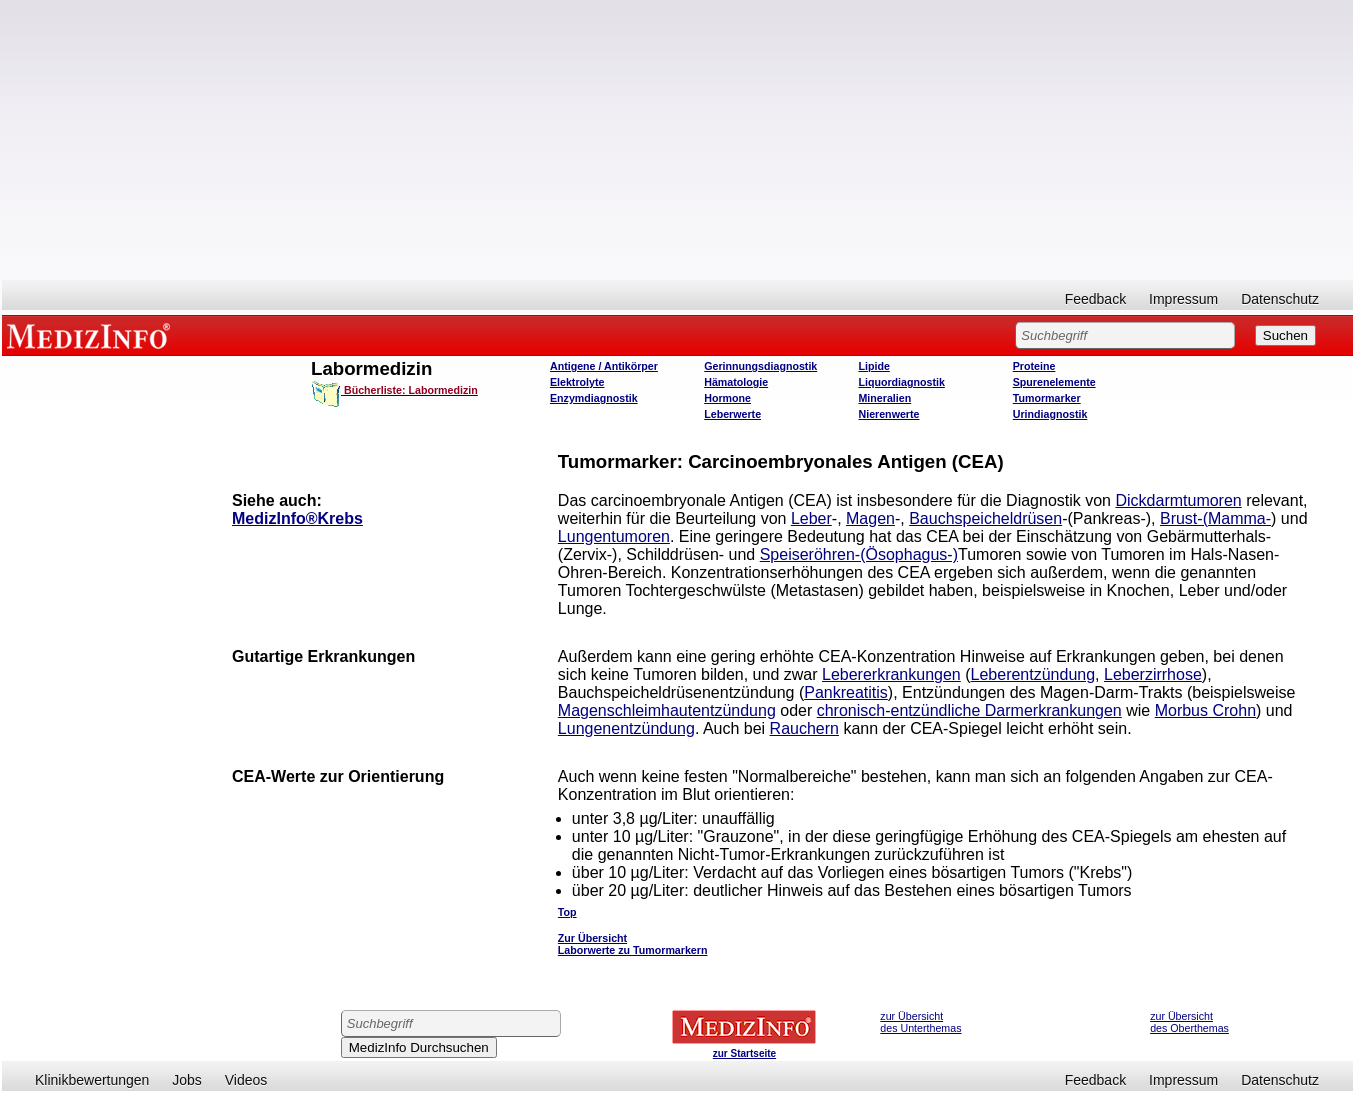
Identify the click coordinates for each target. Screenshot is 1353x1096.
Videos (246, 1080)
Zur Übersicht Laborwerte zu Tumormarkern (633, 944)
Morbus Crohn (1205, 710)
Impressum (1183, 299)
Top (567, 912)
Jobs (187, 1080)
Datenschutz (1280, 299)
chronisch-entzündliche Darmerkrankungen (969, 710)
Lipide (873, 366)
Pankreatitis (846, 692)
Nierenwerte (888, 414)
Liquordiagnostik (901, 382)
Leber (811, 518)
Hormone (727, 398)
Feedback (1095, 299)
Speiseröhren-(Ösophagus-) (859, 554)
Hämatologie (736, 382)
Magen (870, 518)
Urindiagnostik (1050, 414)
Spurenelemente (1054, 382)
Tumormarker (1047, 398)
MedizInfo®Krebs (297, 518)
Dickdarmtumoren (1178, 500)
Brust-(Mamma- (1215, 518)
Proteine (1034, 366)
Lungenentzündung (626, 728)
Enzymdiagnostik (594, 398)
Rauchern (804, 728)
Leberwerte (732, 414)
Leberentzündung (1033, 674)
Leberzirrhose (1153, 674)
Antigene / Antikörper (604, 366)
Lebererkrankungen (891, 674)
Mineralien (884, 398)
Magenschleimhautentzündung (667, 710)
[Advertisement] (678, 140)
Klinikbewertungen (92, 1080)
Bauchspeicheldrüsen (985, 518)
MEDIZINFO (92, 335)
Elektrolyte (577, 382)
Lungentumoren (614, 536)
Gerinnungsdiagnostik (760, 366)
